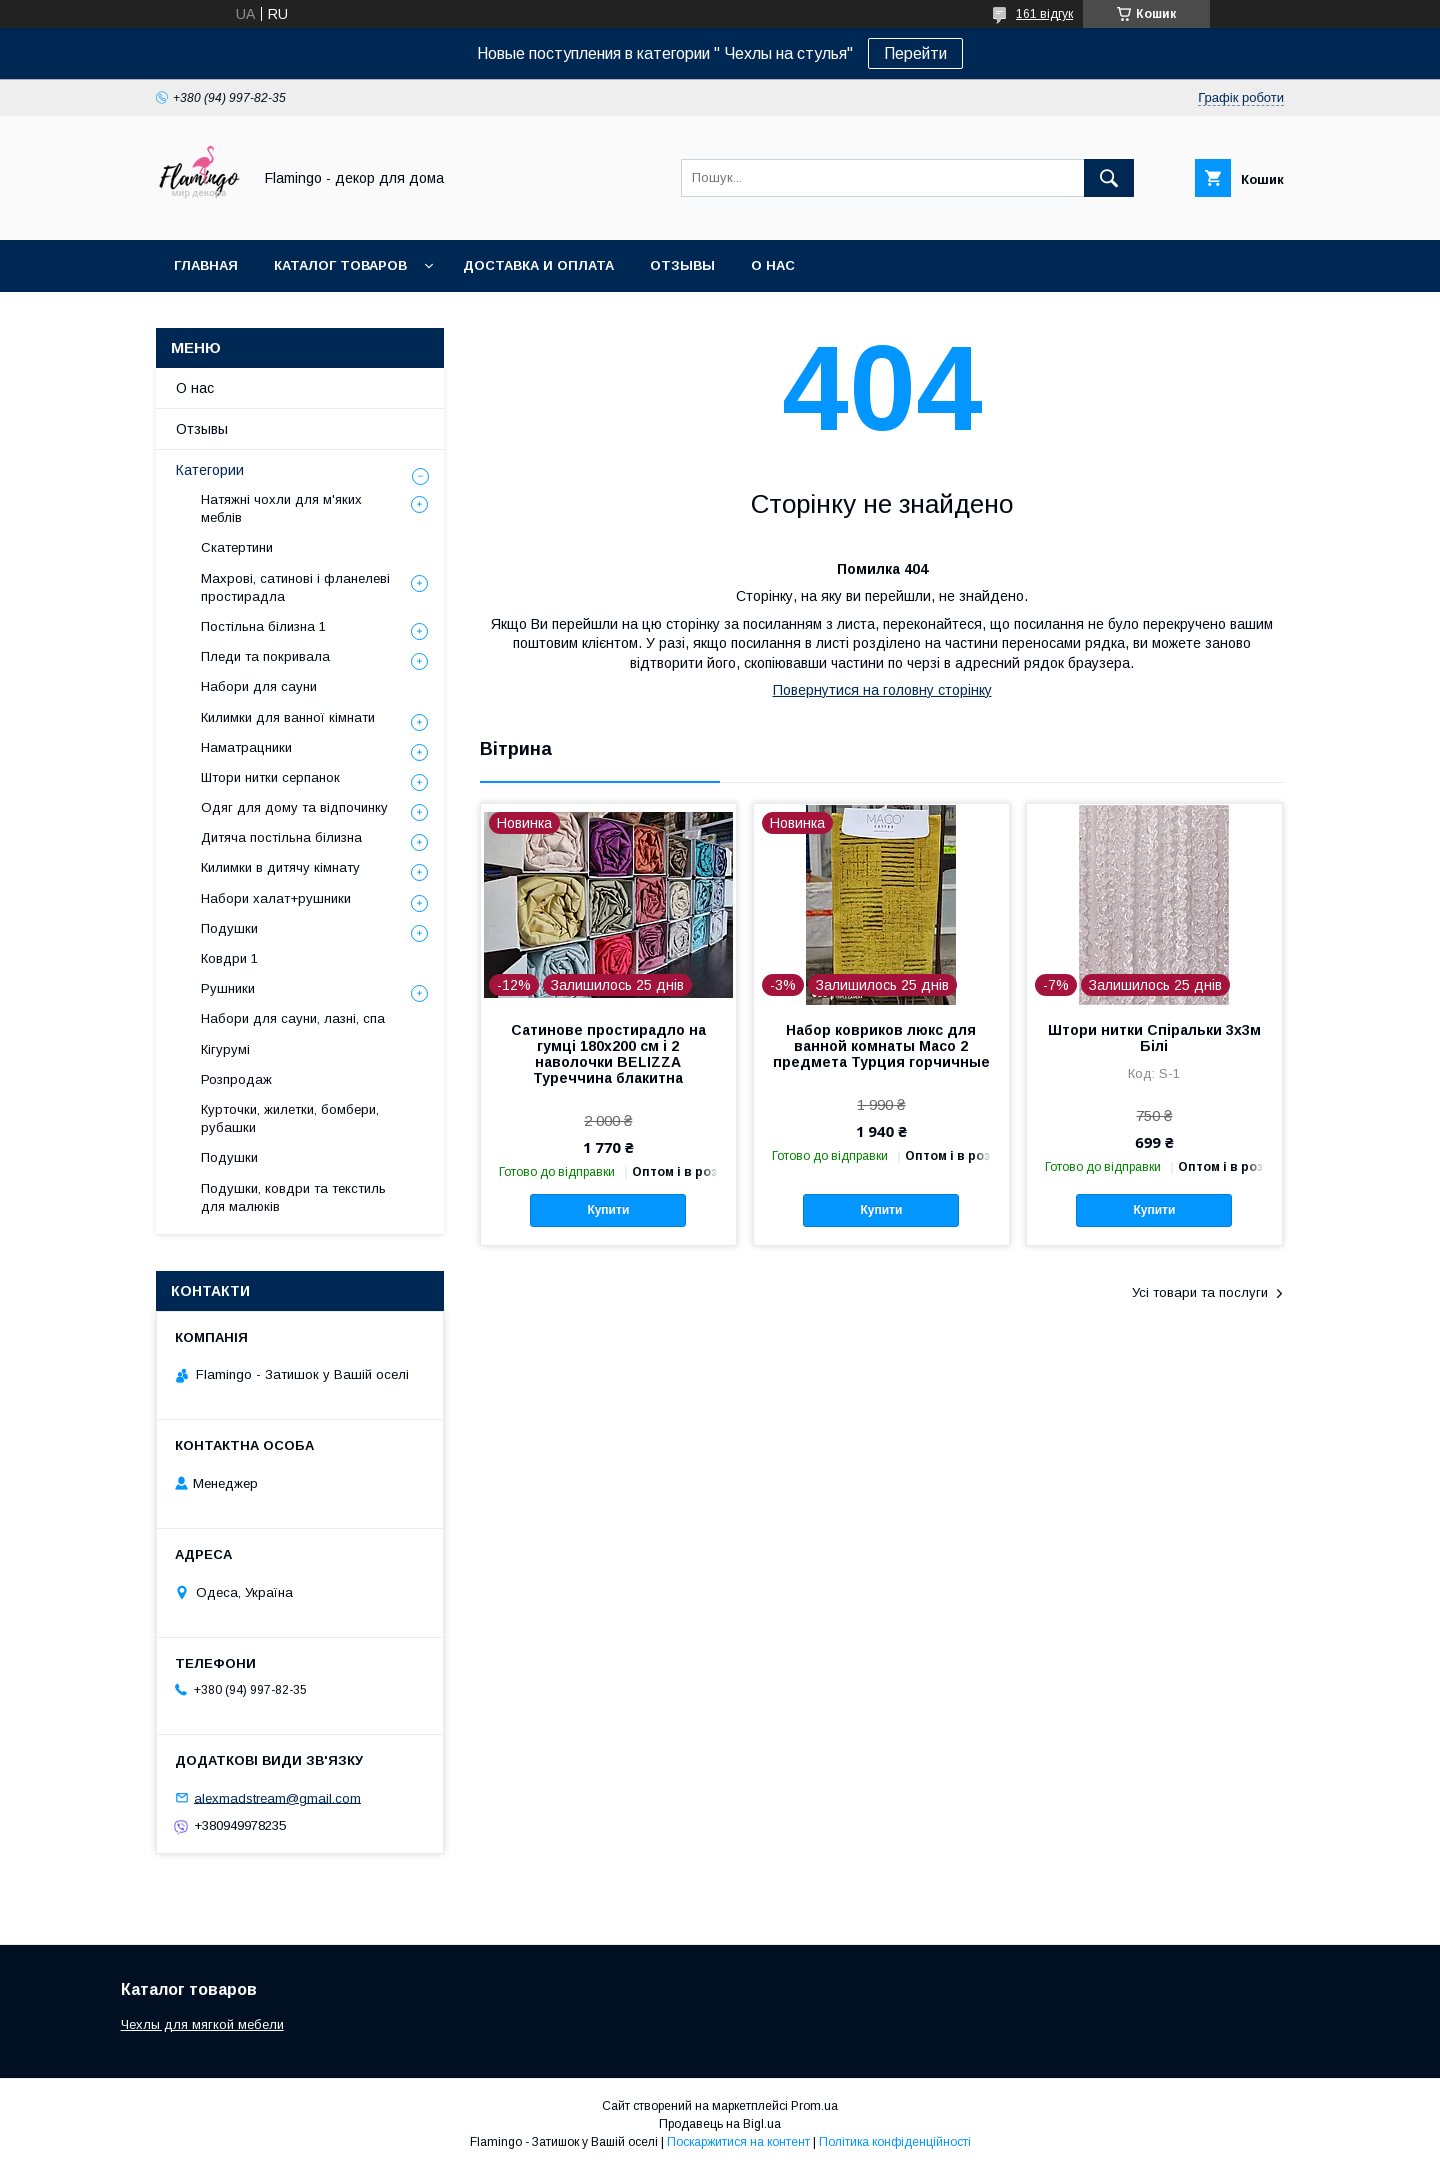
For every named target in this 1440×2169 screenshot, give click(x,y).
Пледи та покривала (265, 656)
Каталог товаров (340, 265)
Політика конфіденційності (895, 2142)
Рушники (228, 988)
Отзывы (682, 265)
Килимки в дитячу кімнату (280, 867)
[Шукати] (1109, 178)
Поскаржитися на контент (738, 2142)
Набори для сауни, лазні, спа (293, 1018)
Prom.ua (814, 2106)
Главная (206, 265)
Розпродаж (236, 1079)
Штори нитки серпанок (270, 777)
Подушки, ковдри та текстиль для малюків (293, 1197)
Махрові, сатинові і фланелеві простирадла (295, 587)
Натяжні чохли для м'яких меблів (281, 508)
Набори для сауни (259, 686)
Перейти (915, 53)
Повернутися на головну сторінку (882, 690)
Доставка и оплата (538, 265)
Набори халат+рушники (276, 898)
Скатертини (237, 547)
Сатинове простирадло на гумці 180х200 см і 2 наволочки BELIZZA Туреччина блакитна (608, 1054)
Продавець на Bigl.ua (720, 2124)
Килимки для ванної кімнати (288, 717)
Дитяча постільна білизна (281, 837)
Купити (608, 1210)
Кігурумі (225, 1049)
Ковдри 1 (229, 958)
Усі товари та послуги (1200, 1292)
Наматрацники (246, 747)
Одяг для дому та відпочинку (294, 807)
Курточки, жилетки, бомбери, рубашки (290, 1118)
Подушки (229, 928)
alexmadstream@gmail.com (277, 1797)
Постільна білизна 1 (263, 626)
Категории (210, 470)
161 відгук (1044, 14)
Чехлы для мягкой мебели (202, 2024)
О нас (773, 265)
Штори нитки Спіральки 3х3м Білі (1154, 1038)
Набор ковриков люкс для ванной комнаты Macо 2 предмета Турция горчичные (881, 1046)
